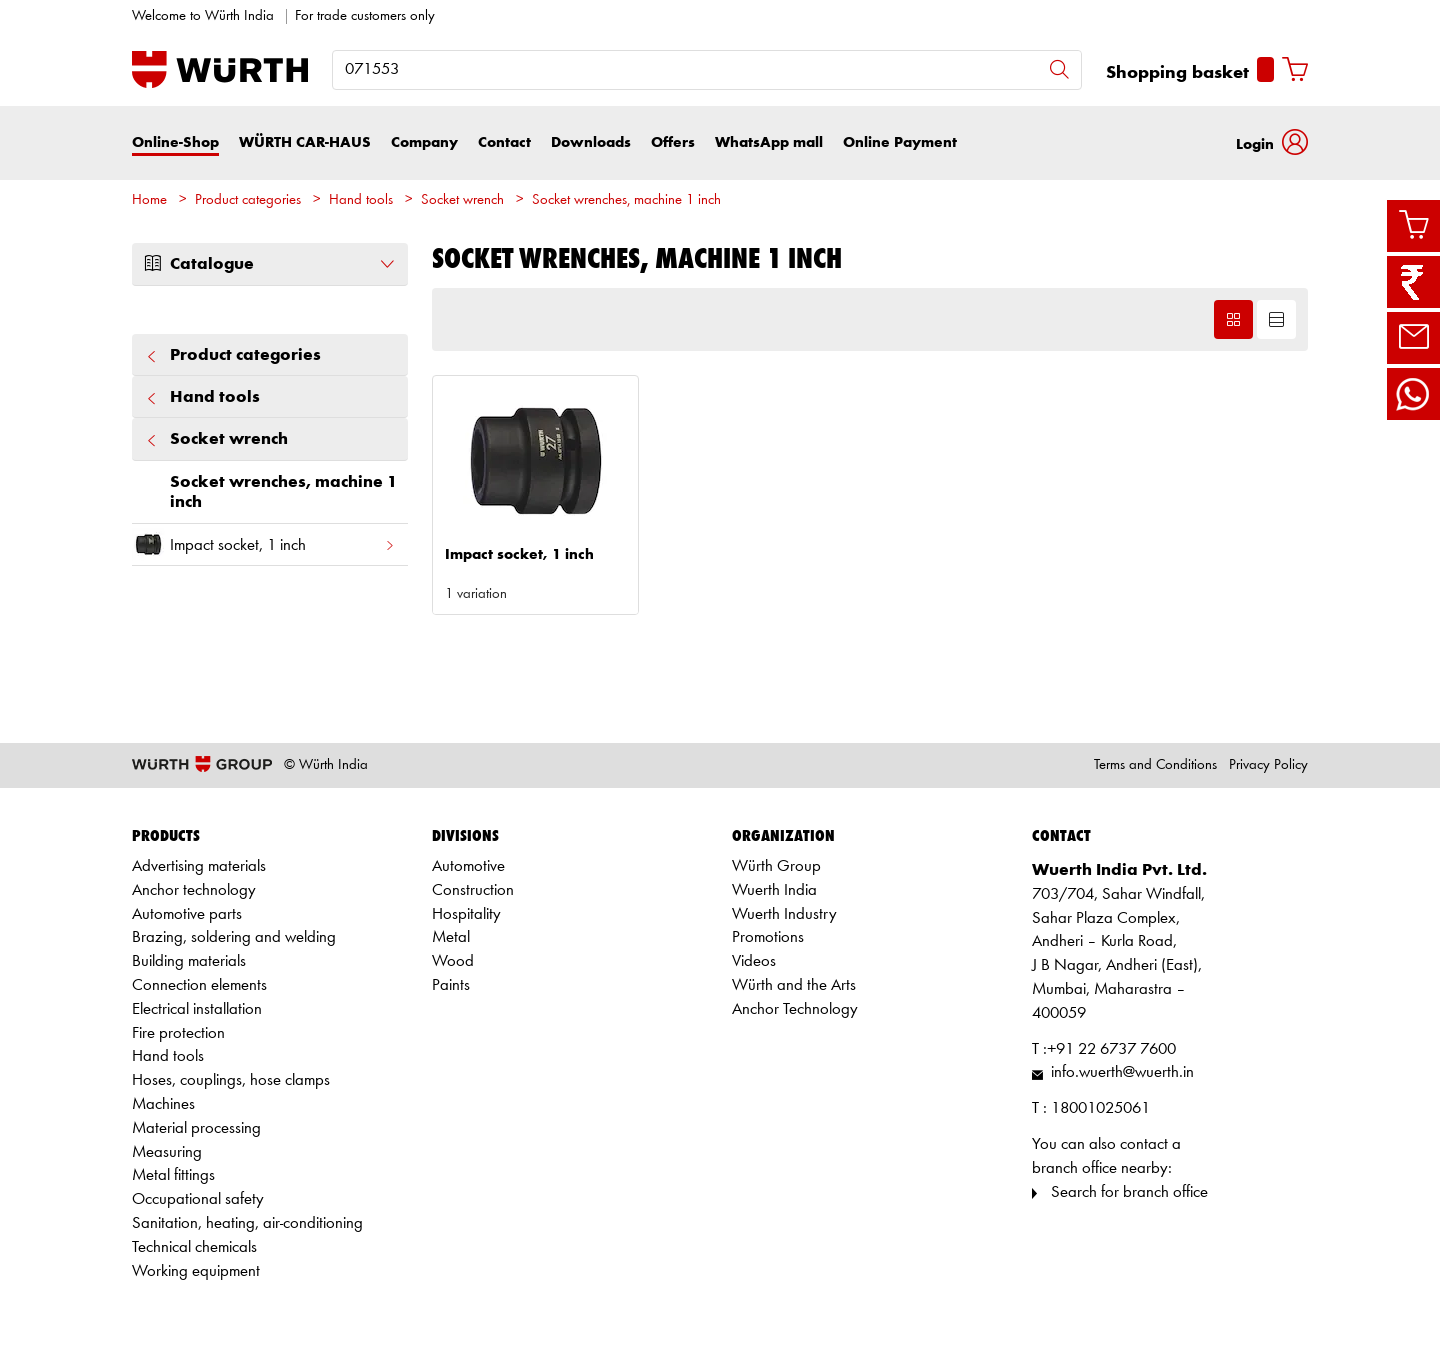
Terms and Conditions (1155, 765)
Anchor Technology (795, 1009)
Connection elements (199, 985)
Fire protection (178, 1033)
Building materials (189, 961)
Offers (673, 142)
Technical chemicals (194, 1247)
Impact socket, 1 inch (264, 544)
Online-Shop (175, 142)
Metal (451, 937)
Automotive (468, 866)
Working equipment (196, 1271)
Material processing (196, 1128)
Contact (504, 142)
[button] (1272, 142)
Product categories (248, 200)
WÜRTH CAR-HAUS (305, 142)
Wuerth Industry (784, 914)
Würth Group (776, 866)
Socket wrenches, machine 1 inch (626, 200)
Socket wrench (462, 200)
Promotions (768, 937)
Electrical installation (197, 1009)
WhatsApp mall (769, 142)
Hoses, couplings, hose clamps (231, 1080)
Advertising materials (199, 866)
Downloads (591, 142)
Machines (163, 1104)
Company (424, 142)
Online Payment (900, 142)
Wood (453, 961)
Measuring (167, 1152)
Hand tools (361, 200)
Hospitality (466, 914)
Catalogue (270, 264)
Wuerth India (774, 890)
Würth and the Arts (794, 985)
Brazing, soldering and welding (234, 937)
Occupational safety (198, 1199)
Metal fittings (173, 1175)
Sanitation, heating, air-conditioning (247, 1223)
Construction (473, 890)
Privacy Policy (1268, 765)
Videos (754, 961)
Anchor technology (194, 890)
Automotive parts (187, 914)
